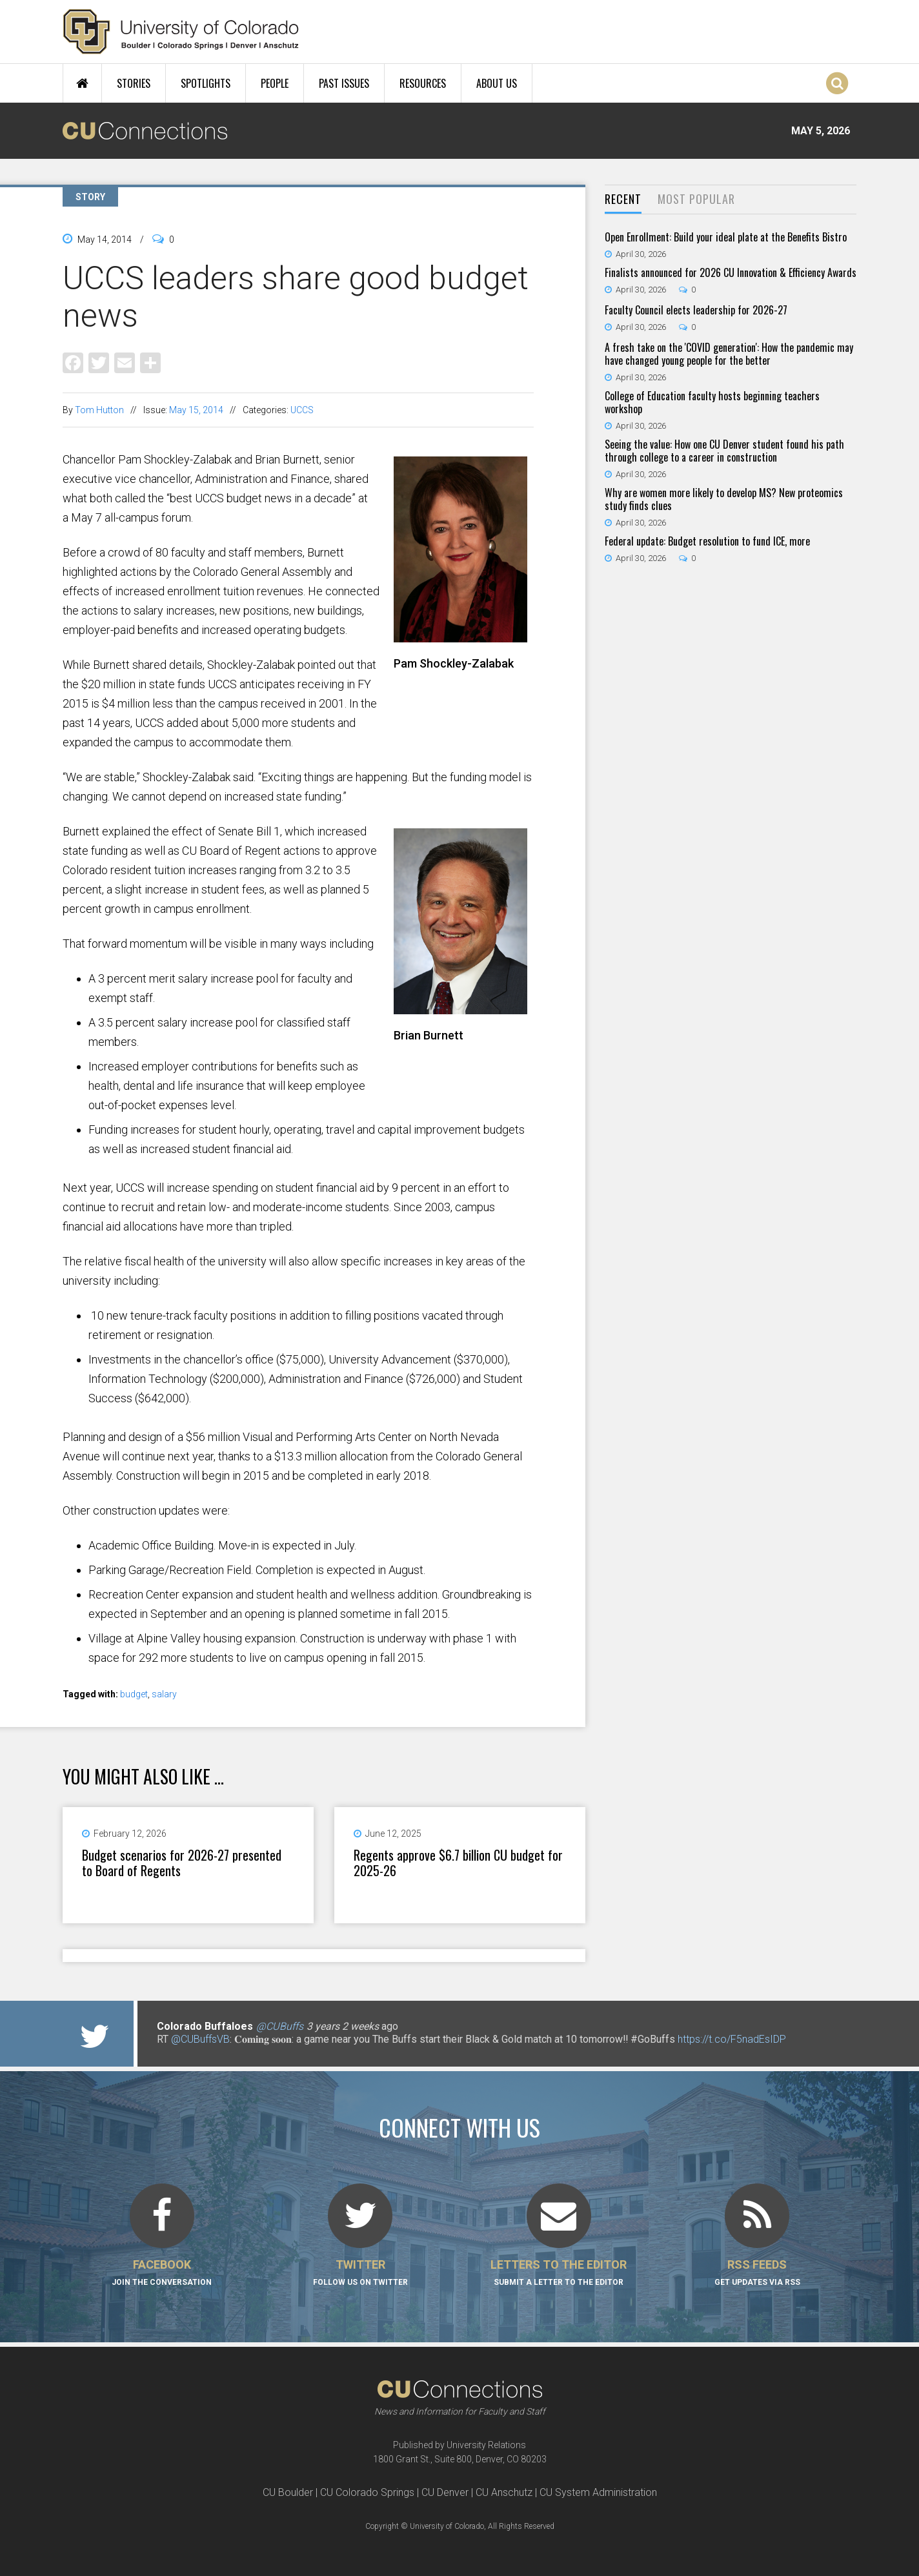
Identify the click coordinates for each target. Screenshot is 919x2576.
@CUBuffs (279, 2026)
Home (82, 83)
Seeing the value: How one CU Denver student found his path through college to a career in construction (724, 450)
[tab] (623, 200)
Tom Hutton (99, 410)
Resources (422, 83)
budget (134, 1694)
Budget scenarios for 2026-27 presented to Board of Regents (181, 1862)
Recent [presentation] (623, 198)
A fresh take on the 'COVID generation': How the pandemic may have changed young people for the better (729, 354)
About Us (496, 83)
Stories (133, 83)
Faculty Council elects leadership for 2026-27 (696, 310)
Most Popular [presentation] (696, 198)
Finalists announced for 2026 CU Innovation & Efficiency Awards (730, 272)
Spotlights (205, 83)
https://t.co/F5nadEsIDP (732, 2039)
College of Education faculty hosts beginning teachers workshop (712, 402)
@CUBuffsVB (200, 2039)
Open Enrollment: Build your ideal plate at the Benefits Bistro (726, 237)
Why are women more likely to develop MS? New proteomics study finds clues (724, 499)
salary (164, 1694)
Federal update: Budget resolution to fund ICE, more (707, 541)
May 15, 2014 (196, 410)
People (274, 83)
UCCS (302, 410)
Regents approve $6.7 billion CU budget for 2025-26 (458, 1862)
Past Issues (344, 83)
